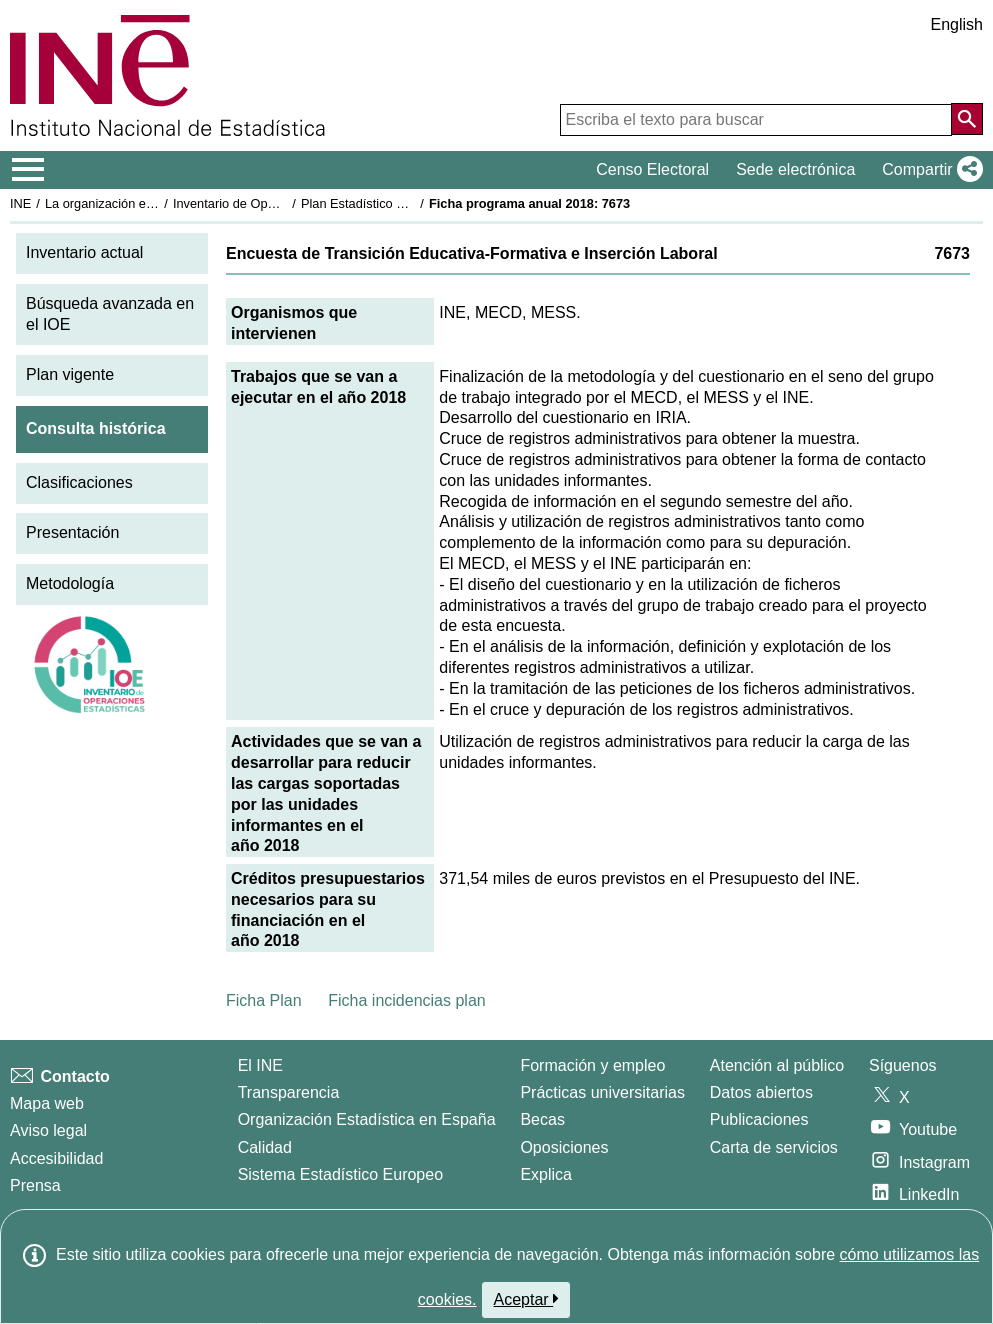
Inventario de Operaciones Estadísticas (284, 203)
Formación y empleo (592, 1065)
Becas (542, 1119)
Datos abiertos (761, 1092)
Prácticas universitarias (602, 1092)
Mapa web (47, 1103)
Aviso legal (48, 1130)
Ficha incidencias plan (406, 1000)
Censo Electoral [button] (652, 169)
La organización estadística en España (155, 203)
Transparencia (289, 1092)
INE (20, 203)
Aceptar (526, 1299)
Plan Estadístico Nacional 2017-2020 (406, 203)
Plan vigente (70, 374)
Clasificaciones (79, 482)
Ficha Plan (264, 1000)
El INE (260, 1065)
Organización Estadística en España (367, 1119)
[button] (928, 170)
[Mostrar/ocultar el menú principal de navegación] (28, 170)
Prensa (35, 1185)
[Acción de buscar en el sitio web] (967, 119)
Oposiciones (564, 1147)
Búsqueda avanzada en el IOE (110, 314)
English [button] (957, 24)
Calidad (265, 1147)
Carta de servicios (774, 1147)
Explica (546, 1174)
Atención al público (777, 1065)
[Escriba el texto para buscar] (756, 120)
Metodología (70, 583)
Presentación (72, 532)
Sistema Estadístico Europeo (340, 1174)
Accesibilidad (56, 1158)
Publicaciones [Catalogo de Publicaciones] (759, 1119)
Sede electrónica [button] (795, 169)
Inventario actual (84, 252)
